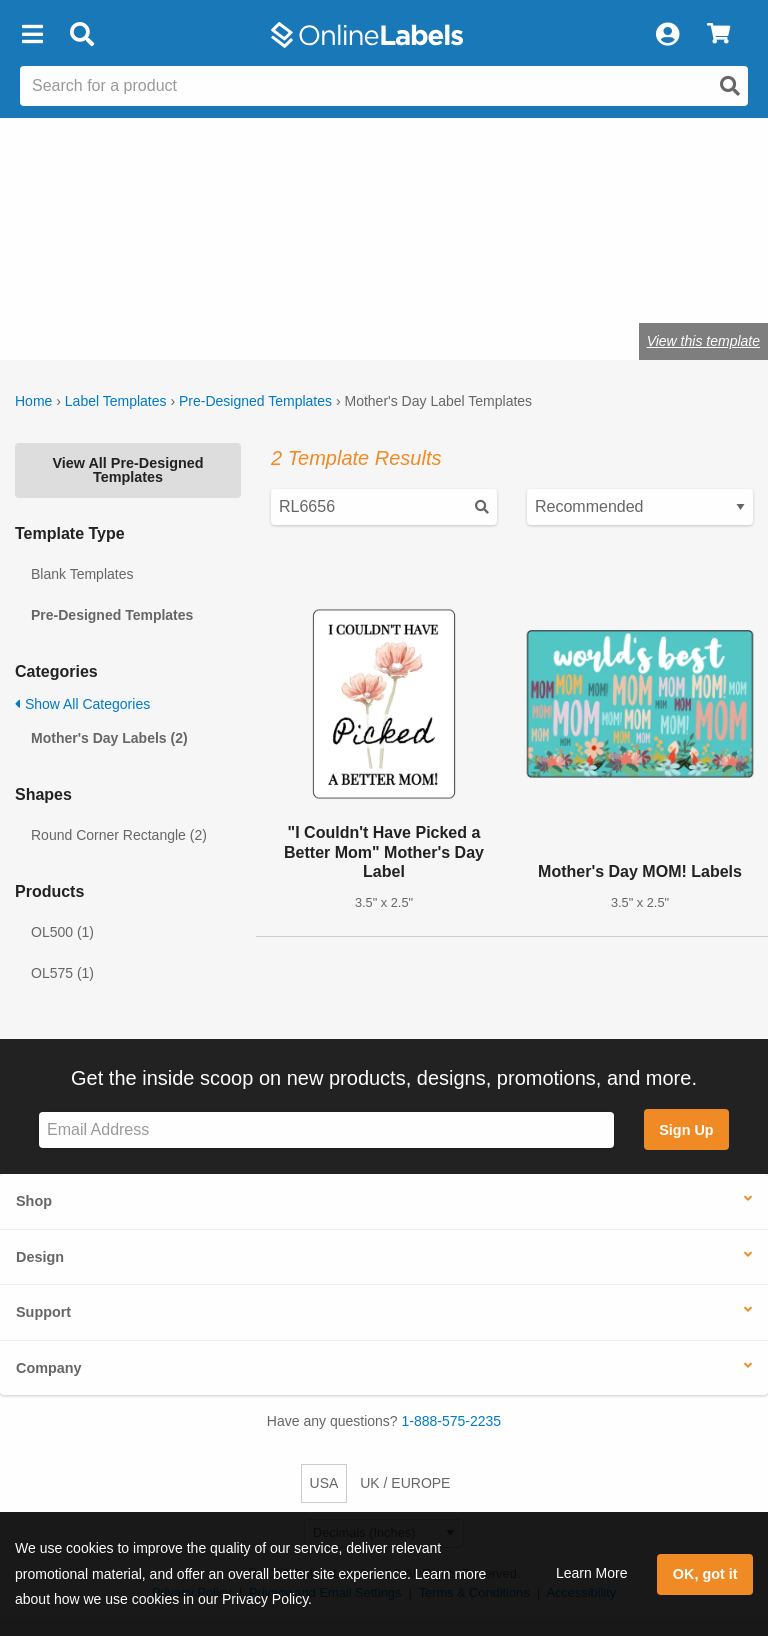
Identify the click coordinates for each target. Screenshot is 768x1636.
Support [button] (43, 1312)
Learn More (592, 1573)
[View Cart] (718, 35)
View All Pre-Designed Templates (127, 470)
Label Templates (116, 401)
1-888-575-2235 (452, 1421)
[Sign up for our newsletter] (326, 1130)
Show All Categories (82, 704)
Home (33, 401)
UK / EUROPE (405, 1483)
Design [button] (40, 1257)
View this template (703, 341)
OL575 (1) (62, 973)
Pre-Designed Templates (255, 401)
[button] (32, 35)
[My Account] (667, 35)
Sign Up (686, 1130)
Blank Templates (82, 574)
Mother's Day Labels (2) (109, 738)
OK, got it (705, 1574)
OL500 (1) (62, 932)
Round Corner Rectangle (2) (119, 835)
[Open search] (730, 86)
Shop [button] (34, 1201)
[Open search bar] (81, 35)
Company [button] (49, 1368)
